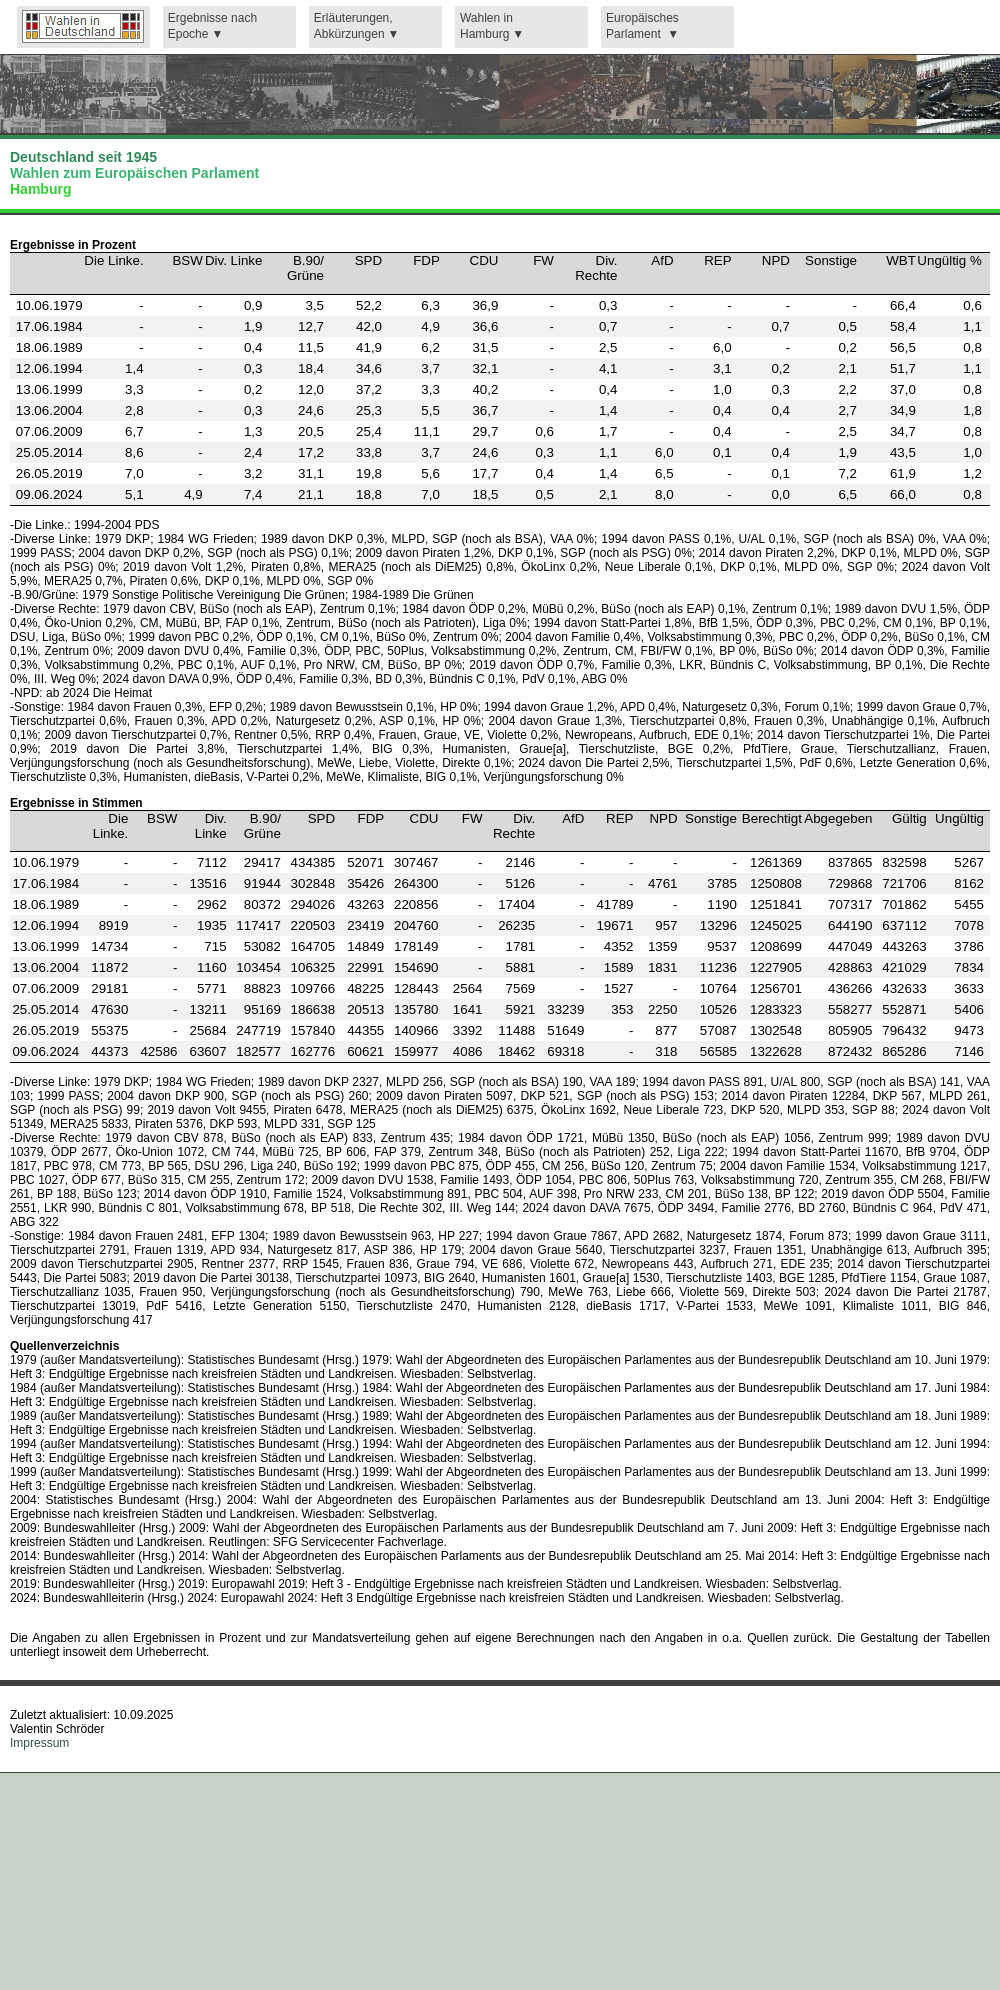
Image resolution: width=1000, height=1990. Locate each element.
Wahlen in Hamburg (486, 26)
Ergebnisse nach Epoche (212, 26)
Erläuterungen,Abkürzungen (353, 26)
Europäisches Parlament (642, 26)
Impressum (39, 1743)
